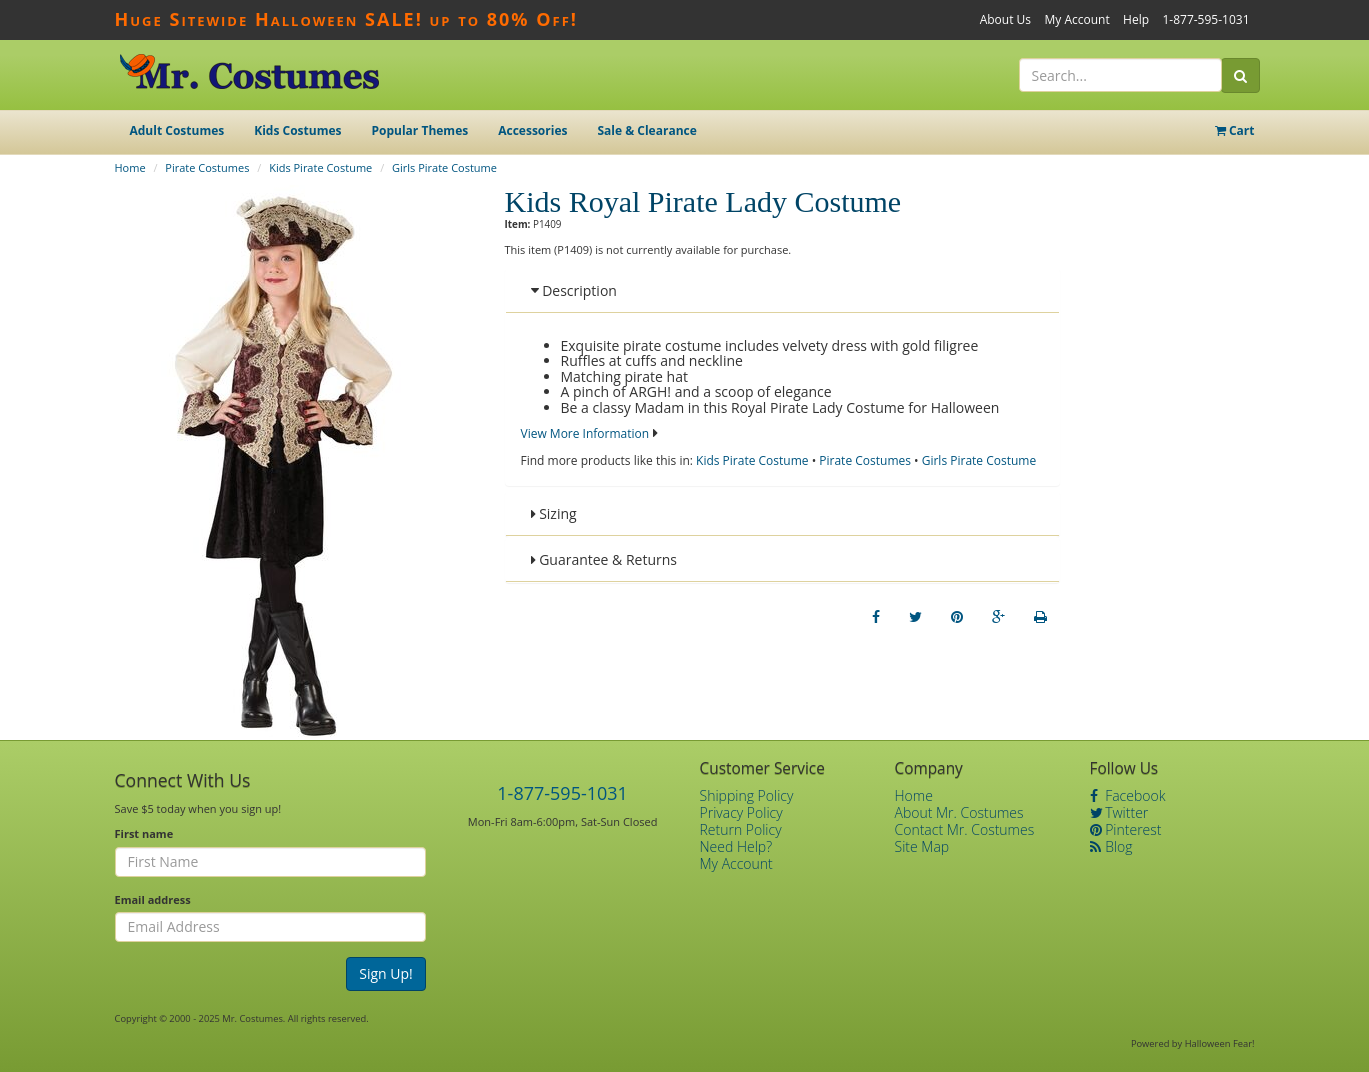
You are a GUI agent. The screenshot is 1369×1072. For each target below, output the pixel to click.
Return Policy (741, 829)
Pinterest (1126, 829)
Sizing (554, 513)
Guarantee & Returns (604, 559)
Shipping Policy (747, 795)
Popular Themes (420, 130)
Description (574, 290)
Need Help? (736, 846)
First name (144, 833)
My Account (1076, 19)
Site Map (922, 846)
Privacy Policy (741, 812)
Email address (153, 899)
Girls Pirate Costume (444, 167)
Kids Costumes (297, 130)
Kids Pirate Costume (320, 167)
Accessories (532, 130)
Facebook (1128, 795)
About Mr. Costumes (959, 812)
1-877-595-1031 (1205, 19)
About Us (1005, 19)
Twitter (1119, 812)
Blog (1111, 846)
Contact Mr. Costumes (965, 829)
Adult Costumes (177, 130)
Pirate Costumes (207, 167)
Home (130, 167)
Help (1136, 19)
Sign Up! (386, 973)
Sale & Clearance (646, 130)
